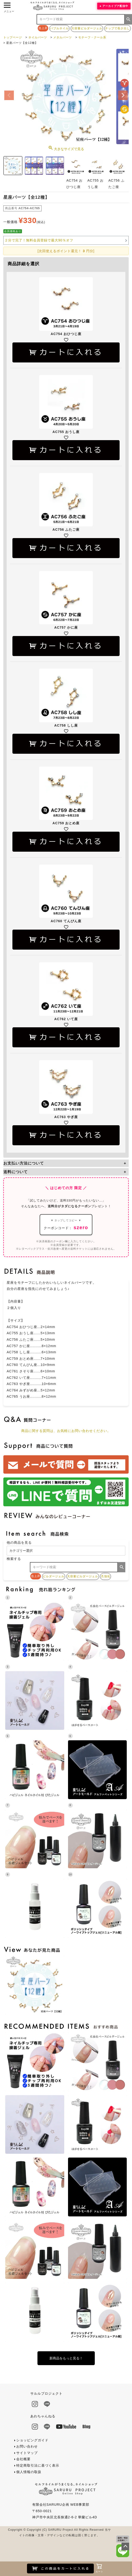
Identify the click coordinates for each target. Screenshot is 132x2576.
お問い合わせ (27, 2446)
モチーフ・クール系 (92, 37)
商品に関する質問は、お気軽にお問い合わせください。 (66, 1431)
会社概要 (23, 2459)
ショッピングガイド (32, 2440)
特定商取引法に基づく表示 (37, 2465)
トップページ (12, 37)
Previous (9, 95)
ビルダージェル (53, 1576)
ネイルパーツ (37, 37)
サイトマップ (27, 2453)
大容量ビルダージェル (86, 28)
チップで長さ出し (117, 28)
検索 (128, 19)
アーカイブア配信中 (115, 6)
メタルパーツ (62, 37)
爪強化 (105, 1576)
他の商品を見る (19, 1542)
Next (123, 95)
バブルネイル (59, 28)
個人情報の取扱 (28, 2472)
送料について (15, 1172)
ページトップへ (125, 2546)
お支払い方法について (23, 1163)
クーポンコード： (66, 1224)
